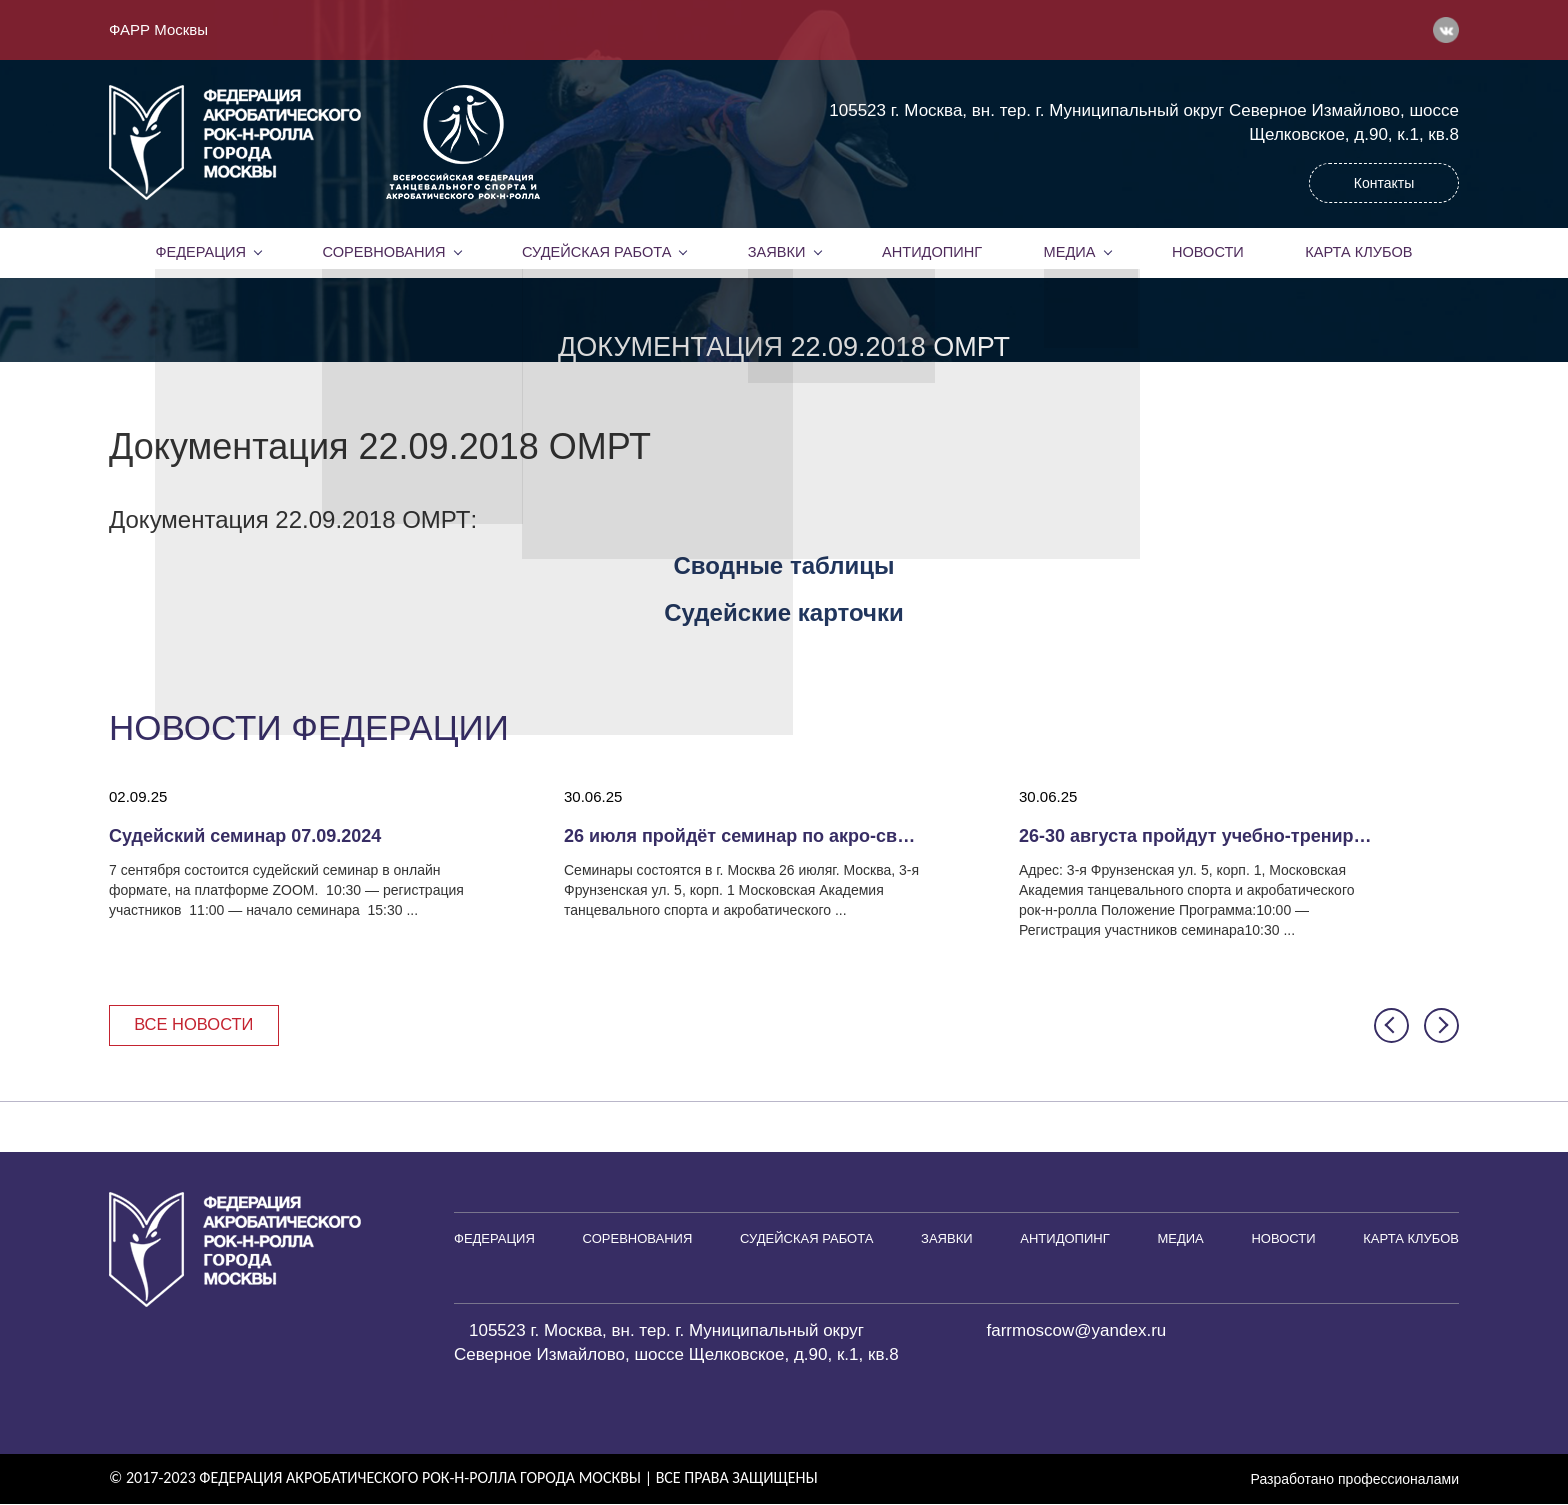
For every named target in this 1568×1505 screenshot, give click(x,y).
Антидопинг (932, 252)
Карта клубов (1358, 252)
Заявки (776, 252)
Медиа (1070, 252)
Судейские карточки (783, 612)
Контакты (1384, 183)
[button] (1391, 1025)
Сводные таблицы (784, 565)
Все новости (196, 1025)
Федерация (201, 252)
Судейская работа (596, 252)
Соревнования (384, 252)
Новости (1208, 252)
